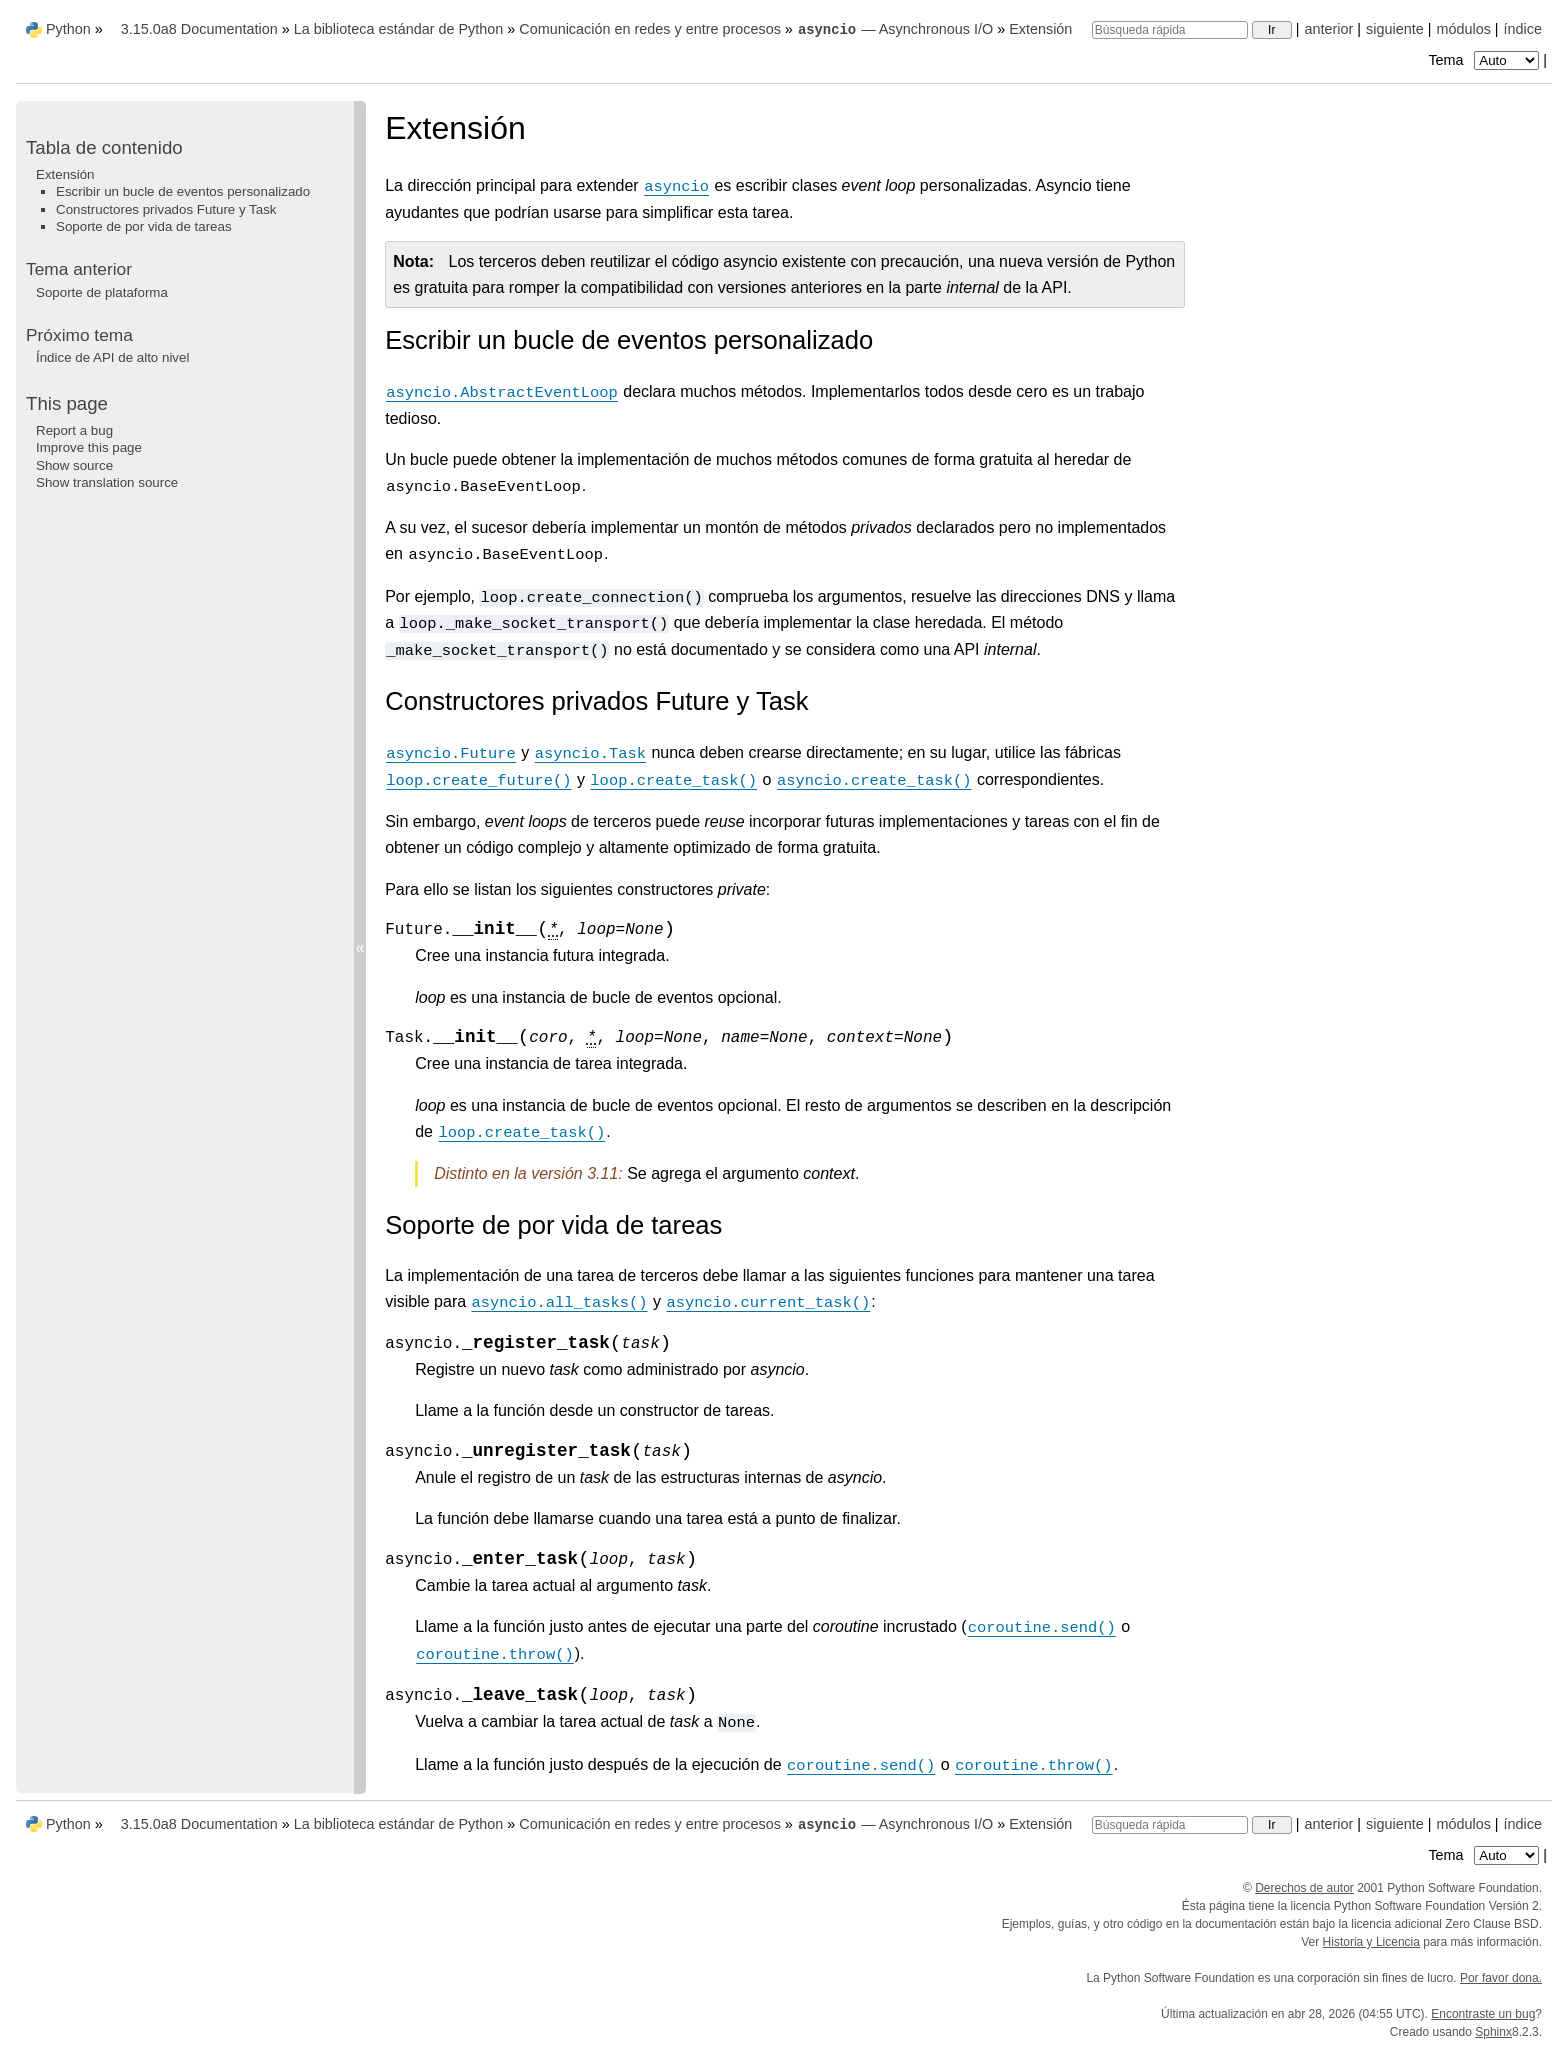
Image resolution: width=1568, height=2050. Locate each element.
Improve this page (89, 447)
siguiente (1395, 29)
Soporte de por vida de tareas (144, 226)
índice (1523, 29)
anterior (1329, 29)
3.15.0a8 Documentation (199, 29)
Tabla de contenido (104, 147)
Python (68, 29)
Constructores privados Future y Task (166, 209)
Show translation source (107, 482)
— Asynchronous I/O (895, 29)
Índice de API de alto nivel (112, 357)
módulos (1463, 29)
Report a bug (74, 430)
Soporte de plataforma (102, 292)
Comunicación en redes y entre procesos (650, 29)
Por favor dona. (1501, 1978)
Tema (1485, 60)
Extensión (1040, 29)
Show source (74, 465)
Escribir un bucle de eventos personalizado (183, 191)
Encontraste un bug (1483, 2014)
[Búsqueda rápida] (1170, 30)
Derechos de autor (1304, 1888)
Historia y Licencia (1371, 1942)
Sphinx (1493, 2032)
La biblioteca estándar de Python (399, 29)
